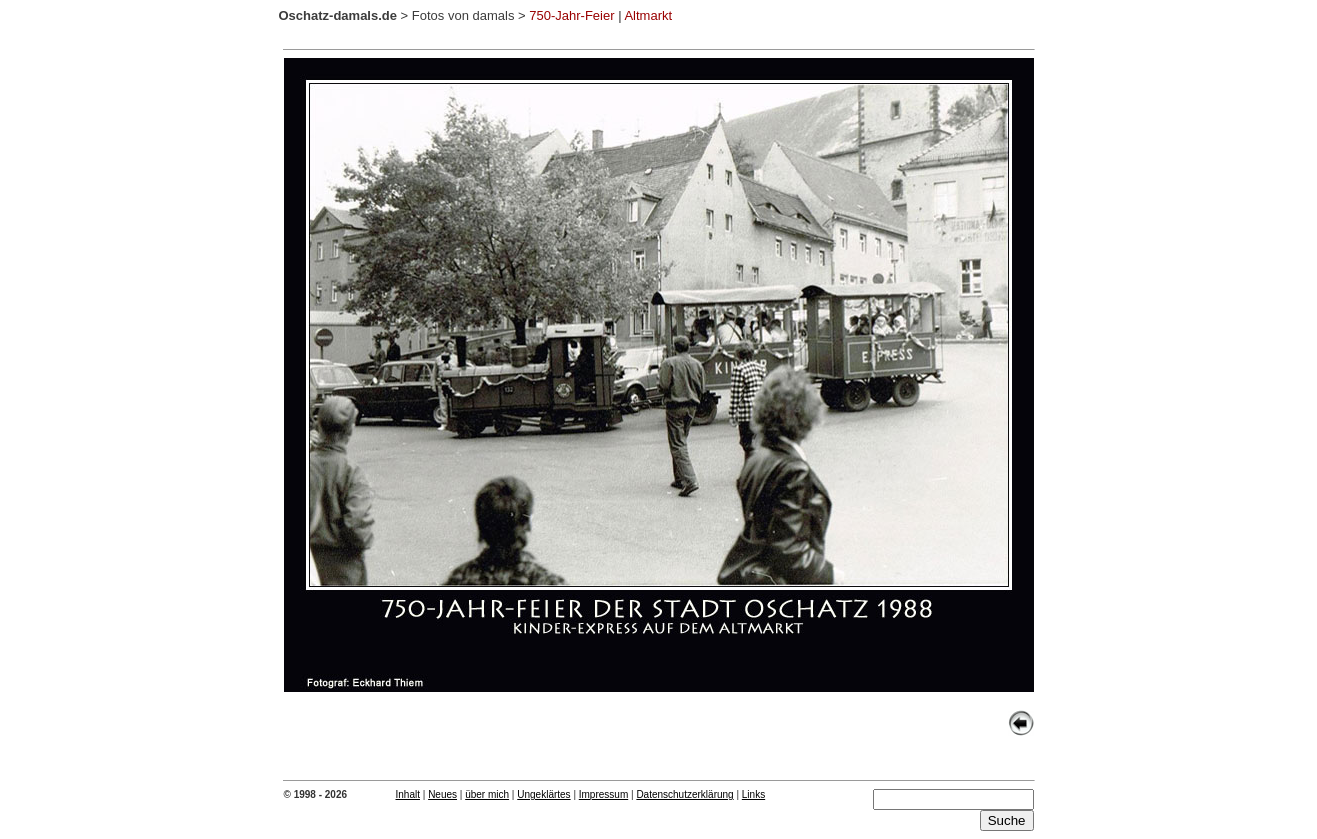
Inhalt (408, 794)
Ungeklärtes (543, 794)
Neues (442, 794)
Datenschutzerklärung (684, 794)
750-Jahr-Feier (571, 15)
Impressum (603, 794)
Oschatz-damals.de (338, 15)
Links (753, 794)
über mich (487, 794)
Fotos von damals (463, 15)
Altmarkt (648, 15)
